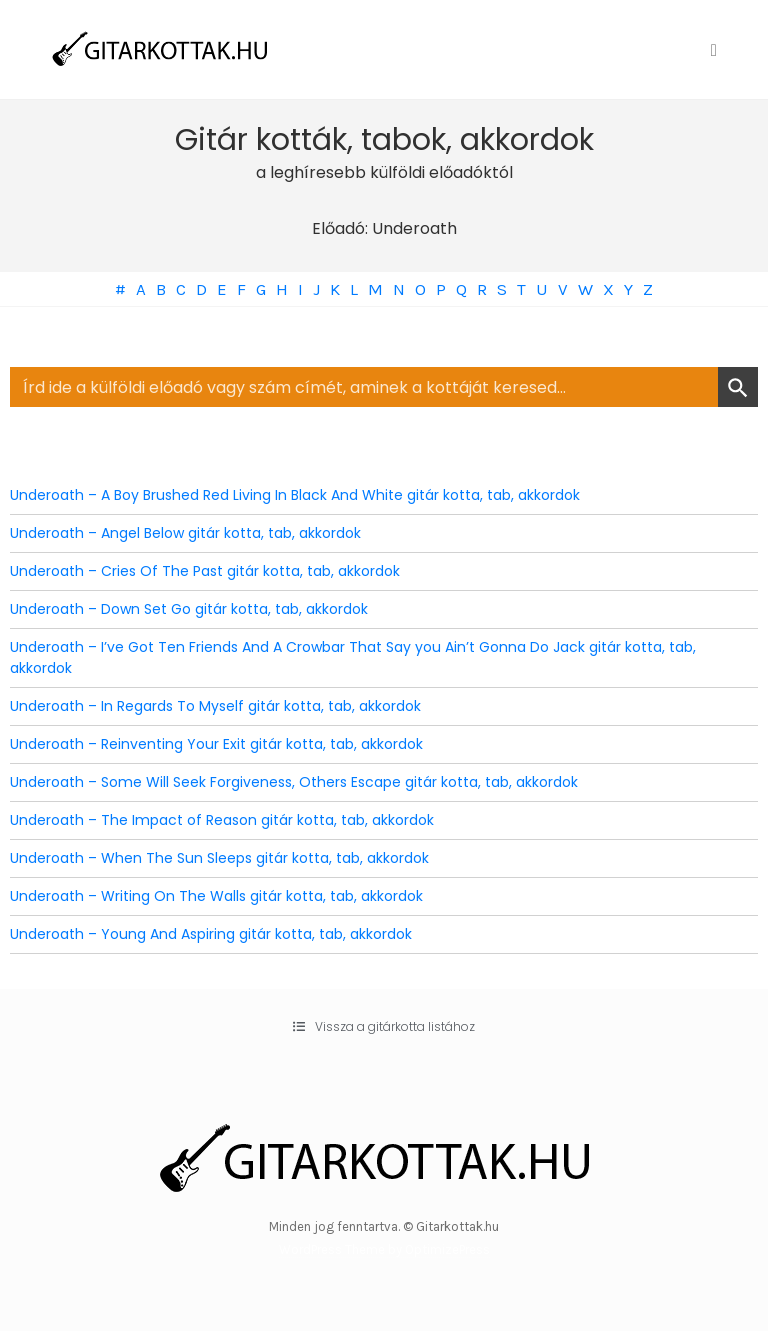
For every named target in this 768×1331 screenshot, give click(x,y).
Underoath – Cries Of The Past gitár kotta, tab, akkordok (205, 571)
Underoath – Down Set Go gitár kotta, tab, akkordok (189, 609)
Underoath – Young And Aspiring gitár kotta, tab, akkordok (211, 934)
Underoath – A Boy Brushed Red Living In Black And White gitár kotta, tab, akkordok (295, 495)
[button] (384, 1027)
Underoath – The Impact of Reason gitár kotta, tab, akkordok (222, 820)
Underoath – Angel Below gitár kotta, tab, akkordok (185, 533)
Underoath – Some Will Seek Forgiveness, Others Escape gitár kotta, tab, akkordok (294, 782)
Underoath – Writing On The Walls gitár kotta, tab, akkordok (216, 896)
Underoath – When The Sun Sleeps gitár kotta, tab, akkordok (219, 858)
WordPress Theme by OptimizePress (384, 1249)
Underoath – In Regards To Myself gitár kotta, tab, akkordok (215, 706)
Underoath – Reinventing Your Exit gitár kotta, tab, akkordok (216, 744)
